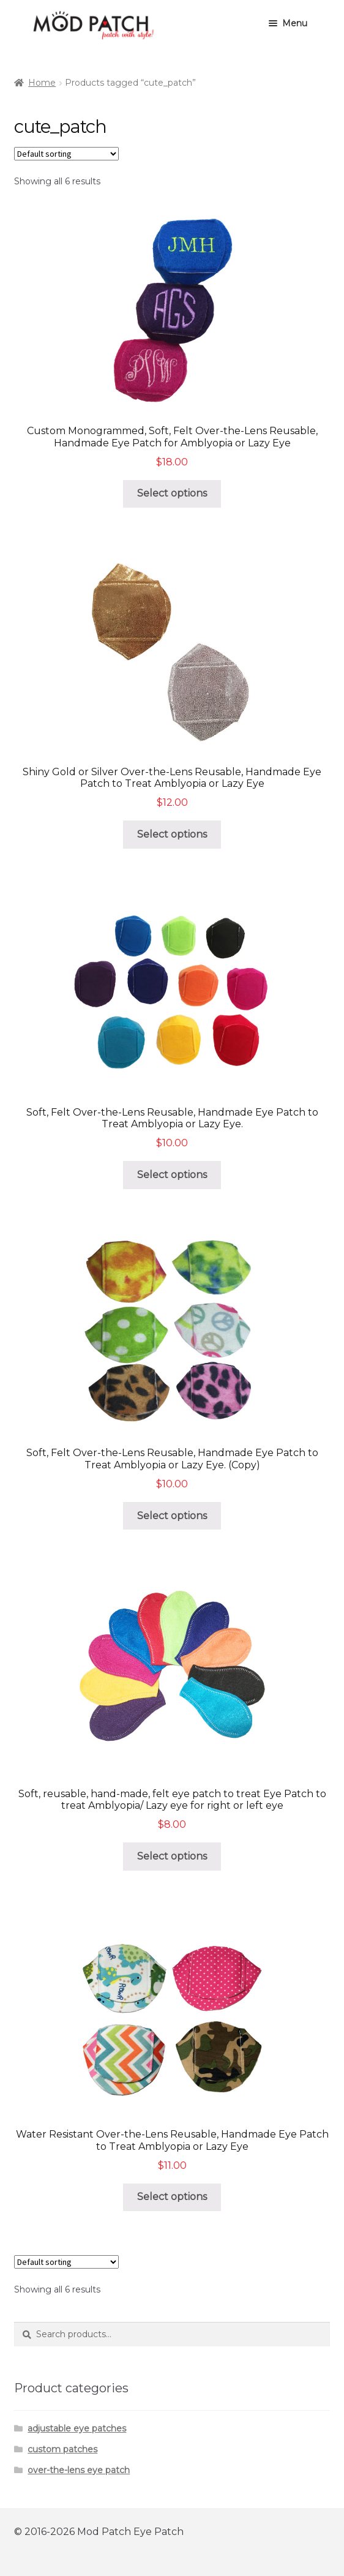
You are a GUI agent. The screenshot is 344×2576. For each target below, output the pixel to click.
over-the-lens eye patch (79, 2470)
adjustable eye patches (77, 2428)
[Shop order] (66, 153)
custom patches (62, 2449)
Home (42, 82)
